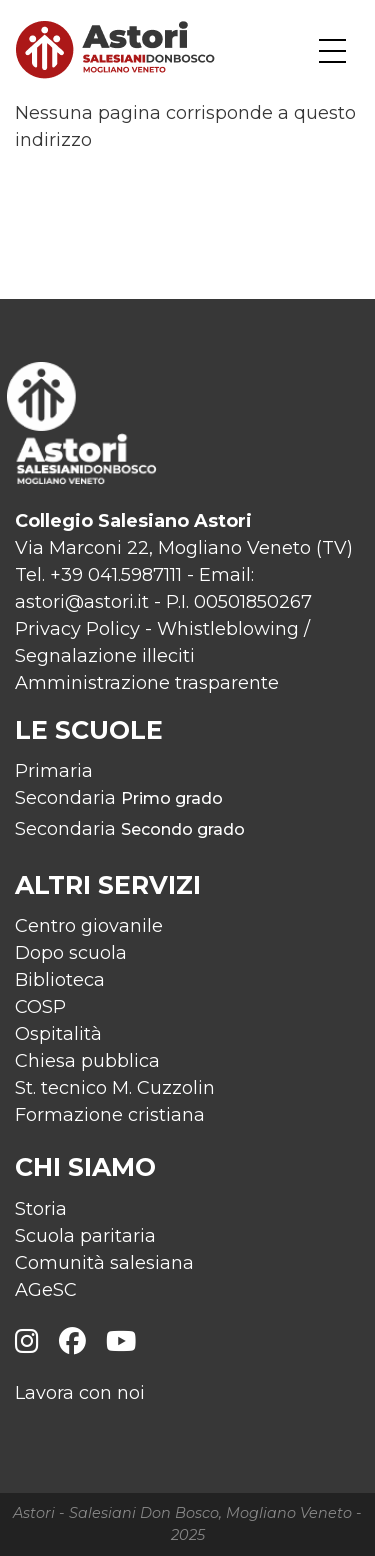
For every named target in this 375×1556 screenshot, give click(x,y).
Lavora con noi (80, 1393)
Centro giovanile (89, 926)
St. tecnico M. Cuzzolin (115, 1088)
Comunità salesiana (104, 1263)
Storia (41, 1209)
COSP (40, 1007)
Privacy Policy (77, 629)
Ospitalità (58, 1034)
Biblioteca (60, 980)
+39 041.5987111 (116, 575)
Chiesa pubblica (87, 1061)
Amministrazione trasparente (147, 683)
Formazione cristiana (110, 1115)
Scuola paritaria (85, 1236)
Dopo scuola (71, 953)
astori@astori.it (82, 602)
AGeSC (46, 1290)
